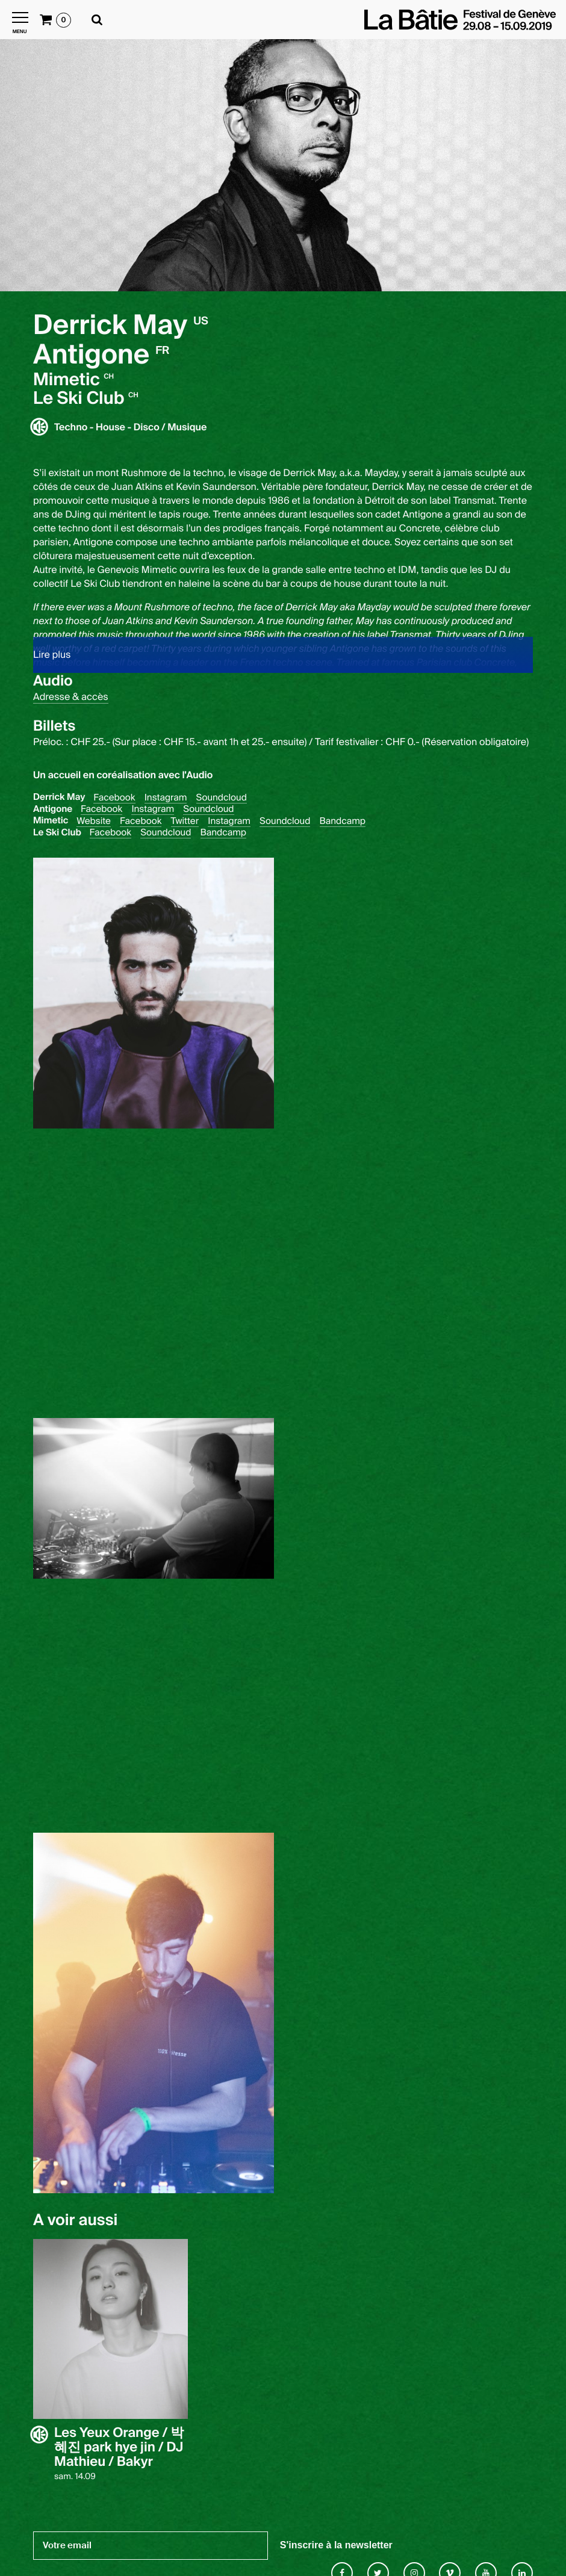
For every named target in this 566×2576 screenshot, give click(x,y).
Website (93, 821)
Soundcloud (221, 797)
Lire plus (51, 654)
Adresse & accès (70, 696)
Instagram (166, 797)
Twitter (185, 821)
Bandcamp (342, 821)
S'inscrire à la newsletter (336, 2545)
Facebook (114, 797)
